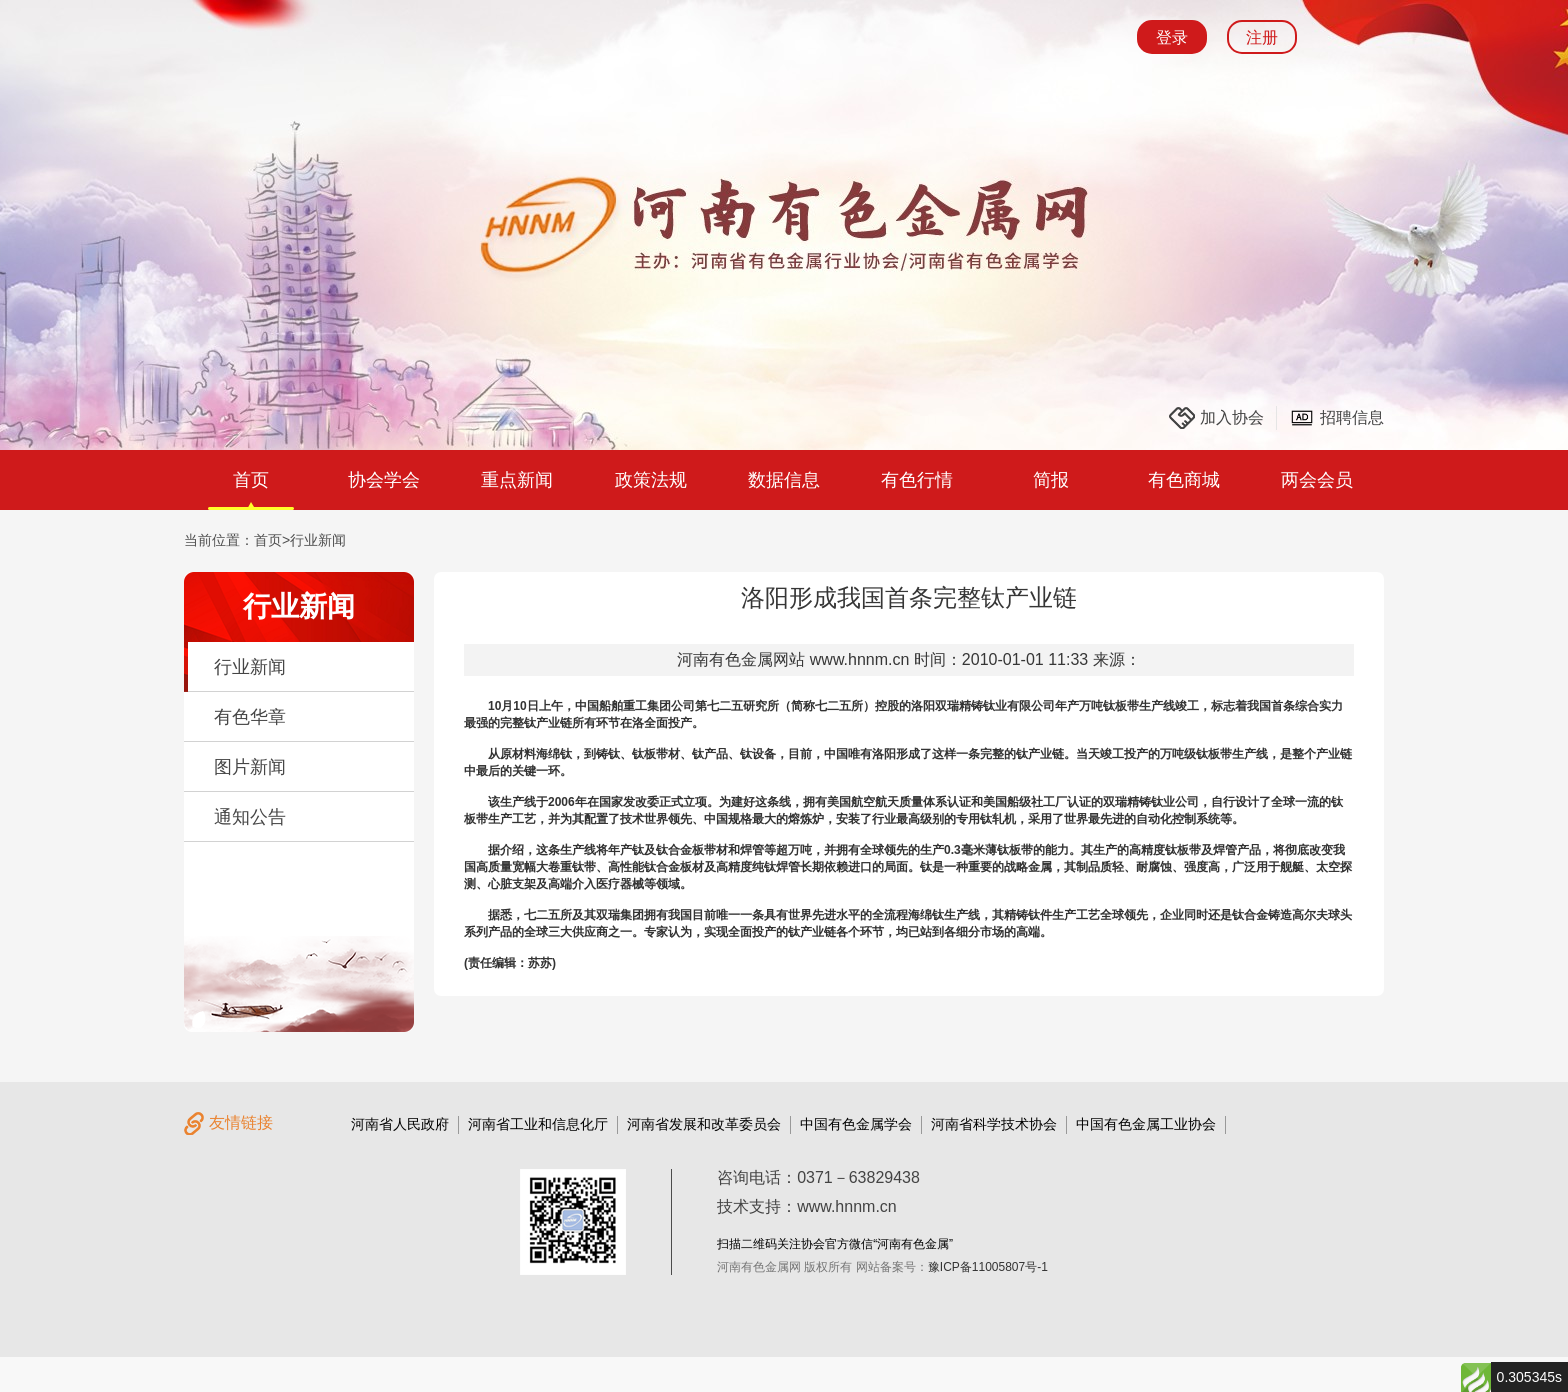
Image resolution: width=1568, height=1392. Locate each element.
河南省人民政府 (400, 1124)
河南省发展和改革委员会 (704, 1124)
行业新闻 (318, 540)
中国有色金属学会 (856, 1124)
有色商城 (1184, 480)
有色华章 (250, 717)
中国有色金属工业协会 (1146, 1124)
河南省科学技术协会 (994, 1124)
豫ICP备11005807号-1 (988, 1267)
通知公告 (250, 817)
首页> (272, 540)
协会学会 (384, 480)
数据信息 (784, 480)
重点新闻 (517, 480)
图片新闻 (250, 767)
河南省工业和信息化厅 (538, 1124)
